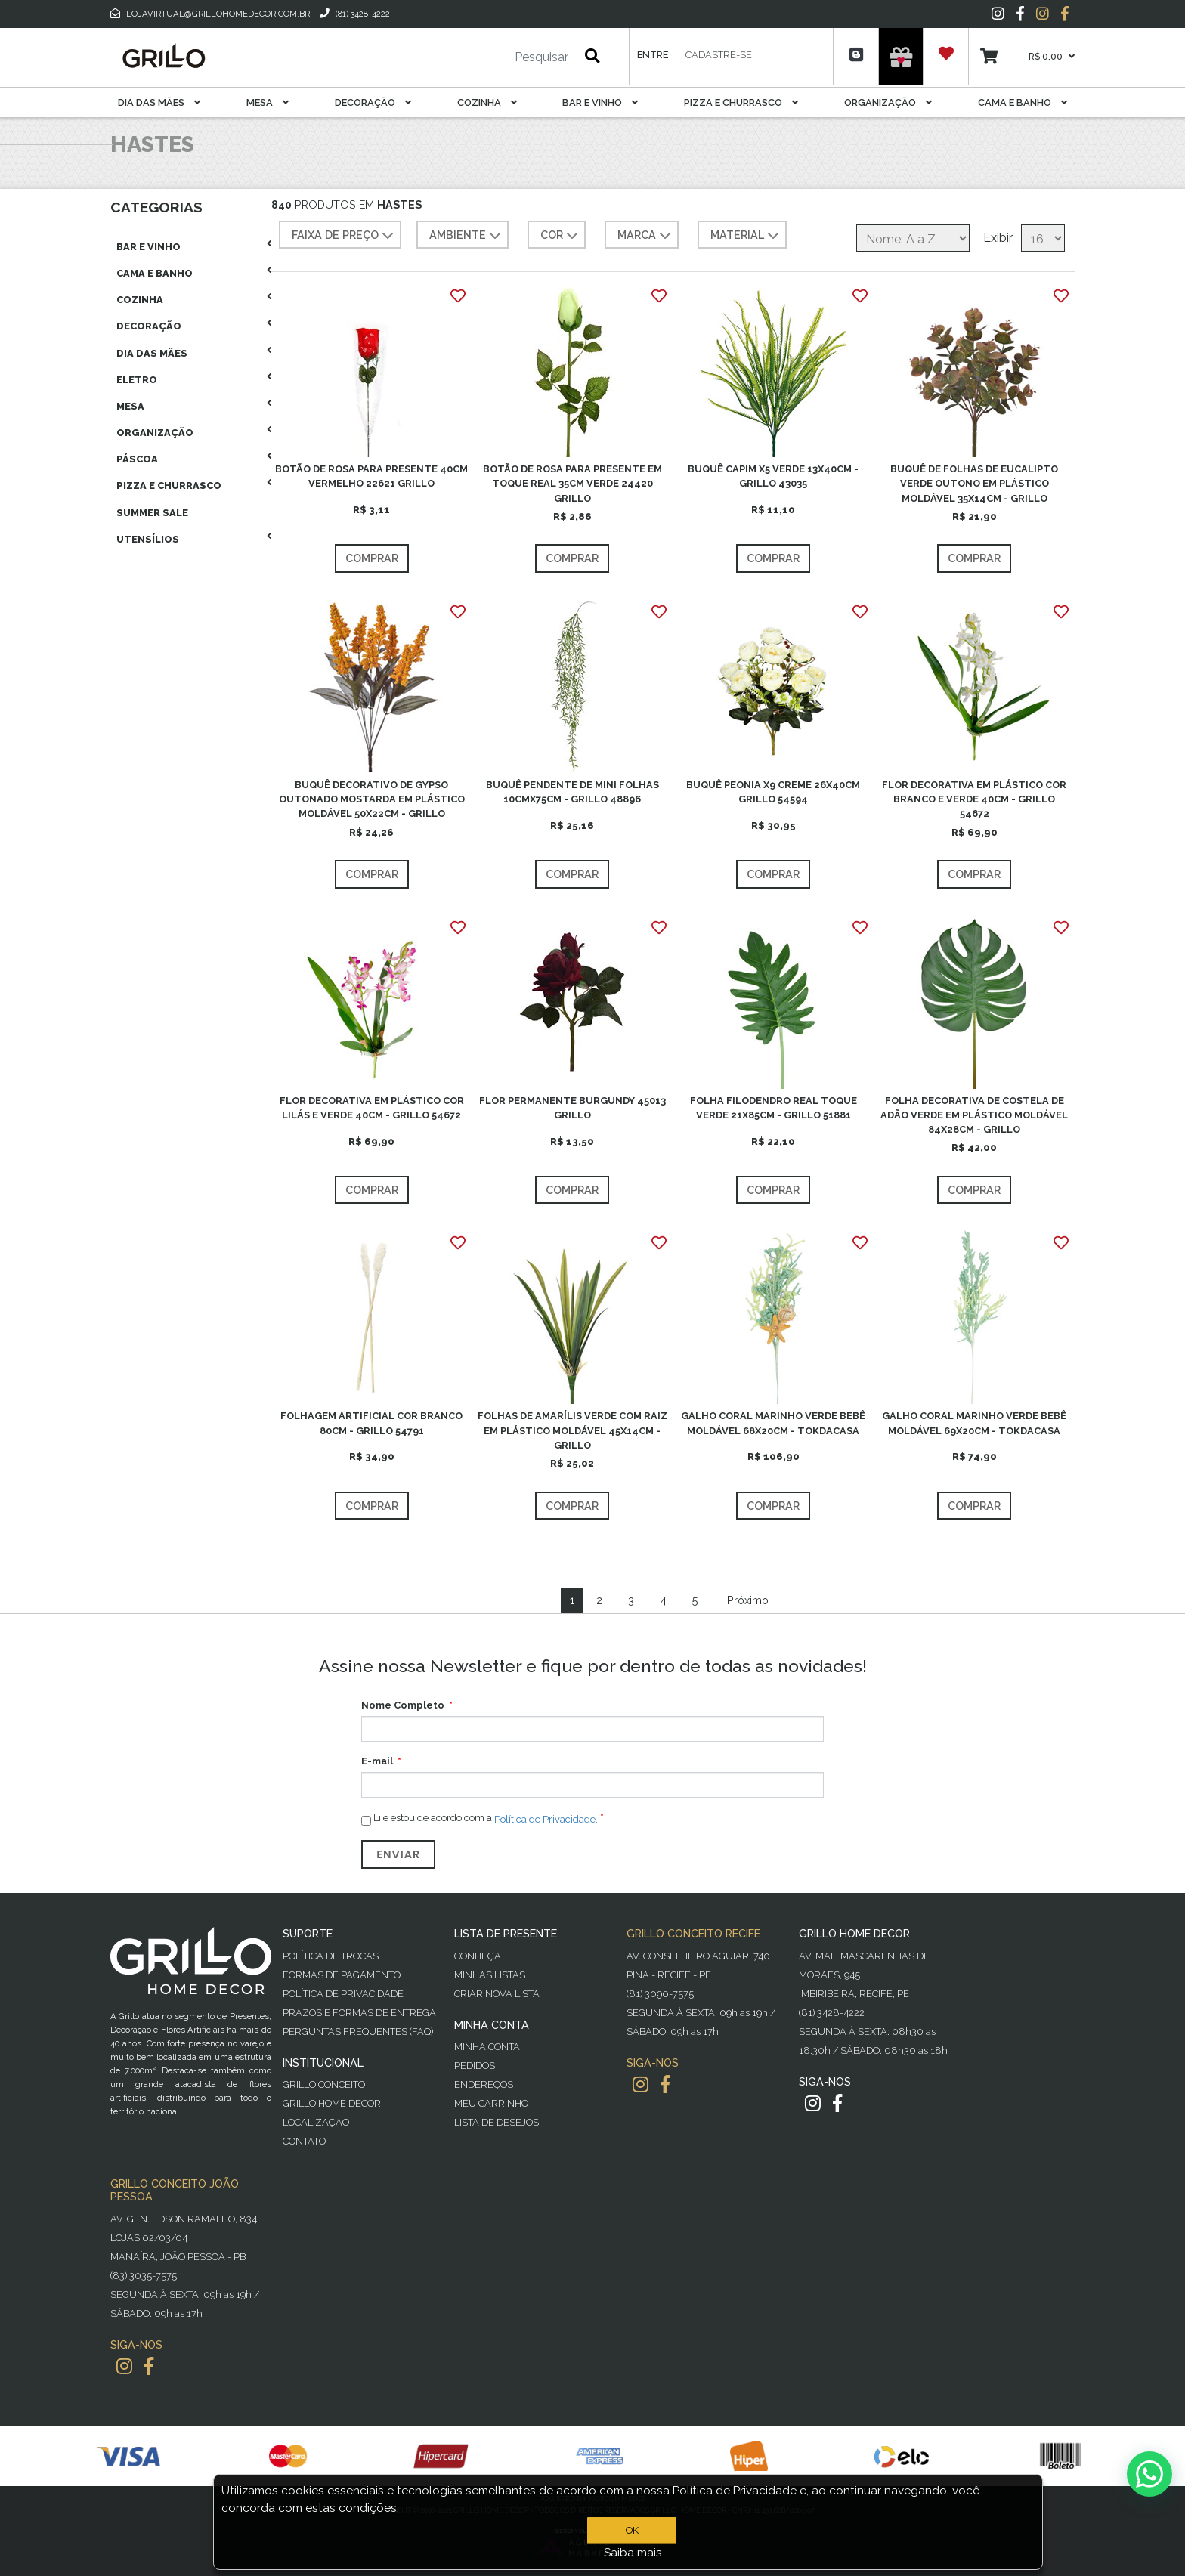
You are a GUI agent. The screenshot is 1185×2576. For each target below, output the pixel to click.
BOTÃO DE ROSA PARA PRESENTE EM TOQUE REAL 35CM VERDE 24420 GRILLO (572, 483)
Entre (652, 54)
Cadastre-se (718, 54)
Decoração (373, 102)
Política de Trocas (331, 1956)
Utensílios (147, 539)
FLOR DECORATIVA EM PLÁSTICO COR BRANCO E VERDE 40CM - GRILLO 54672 (974, 799)
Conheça (477, 1956)
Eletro (136, 379)
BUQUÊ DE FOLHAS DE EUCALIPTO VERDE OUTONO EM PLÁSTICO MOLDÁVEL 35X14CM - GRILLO (974, 483)
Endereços (483, 2084)
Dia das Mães (159, 102)
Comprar (371, 558)
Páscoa (137, 459)
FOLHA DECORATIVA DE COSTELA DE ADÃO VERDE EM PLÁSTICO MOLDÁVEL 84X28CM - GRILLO (974, 1115)
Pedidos (474, 2065)
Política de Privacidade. (546, 1819)
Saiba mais (633, 2552)
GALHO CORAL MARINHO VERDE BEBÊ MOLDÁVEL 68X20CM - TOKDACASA (773, 1423)
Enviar (398, 1854)
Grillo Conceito (324, 2084)
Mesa (267, 102)
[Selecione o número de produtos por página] (1043, 238)
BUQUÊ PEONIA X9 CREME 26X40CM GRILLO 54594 (773, 792)
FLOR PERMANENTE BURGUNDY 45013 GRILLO (572, 1108)
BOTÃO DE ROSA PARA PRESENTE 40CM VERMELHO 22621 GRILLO (371, 476)
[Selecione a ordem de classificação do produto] (913, 238)
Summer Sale (152, 512)
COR (560, 236)
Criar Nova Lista (497, 1993)
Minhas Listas (489, 1975)
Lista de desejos (496, 2122)
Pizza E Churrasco (741, 102)
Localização (316, 2122)
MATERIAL (746, 236)
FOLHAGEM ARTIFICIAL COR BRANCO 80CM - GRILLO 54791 (371, 1423)
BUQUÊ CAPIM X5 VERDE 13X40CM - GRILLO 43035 (773, 476)
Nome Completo (402, 1705)
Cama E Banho (1022, 102)
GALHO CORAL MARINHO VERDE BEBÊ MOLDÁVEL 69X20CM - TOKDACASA (974, 1423)
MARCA (645, 236)
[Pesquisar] (496, 57)
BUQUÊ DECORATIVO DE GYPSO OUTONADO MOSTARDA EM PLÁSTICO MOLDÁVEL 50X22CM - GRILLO (372, 799)
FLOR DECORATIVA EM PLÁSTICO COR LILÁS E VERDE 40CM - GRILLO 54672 (372, 1108)
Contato (304, 2141)
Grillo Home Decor (332, 2103)
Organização (888, 102)
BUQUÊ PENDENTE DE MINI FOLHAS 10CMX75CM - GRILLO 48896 (572, 792)
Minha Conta (487, 2046)
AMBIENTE (466, 236)
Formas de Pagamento (342, 1975)
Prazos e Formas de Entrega (359, 2012)
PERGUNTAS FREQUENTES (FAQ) (358, 2031)
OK (632, 2530)
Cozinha (487, 102)
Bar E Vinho (600, 102)
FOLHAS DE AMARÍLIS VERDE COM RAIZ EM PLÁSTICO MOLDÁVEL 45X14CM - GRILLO (572, 1430)
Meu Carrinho (491, 2103)
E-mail (377, 1761)
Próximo (748, 1600)
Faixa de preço (344, 236)
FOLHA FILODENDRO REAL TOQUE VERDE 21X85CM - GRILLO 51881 (773, 1108)
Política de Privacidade (343, 1993)
